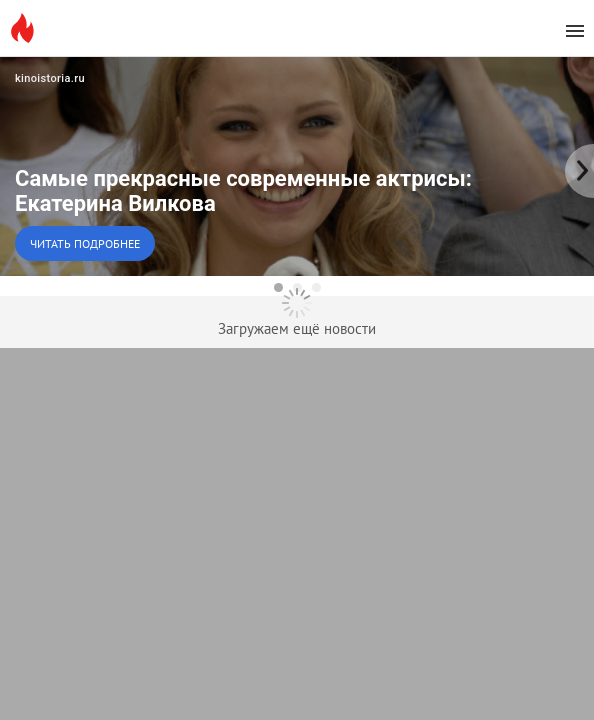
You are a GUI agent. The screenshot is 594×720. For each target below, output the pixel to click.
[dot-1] (278, 287)
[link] (297, 166)
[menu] (575, 31)
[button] (297, 166)
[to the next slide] (579, 166)
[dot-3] (316, 287)
